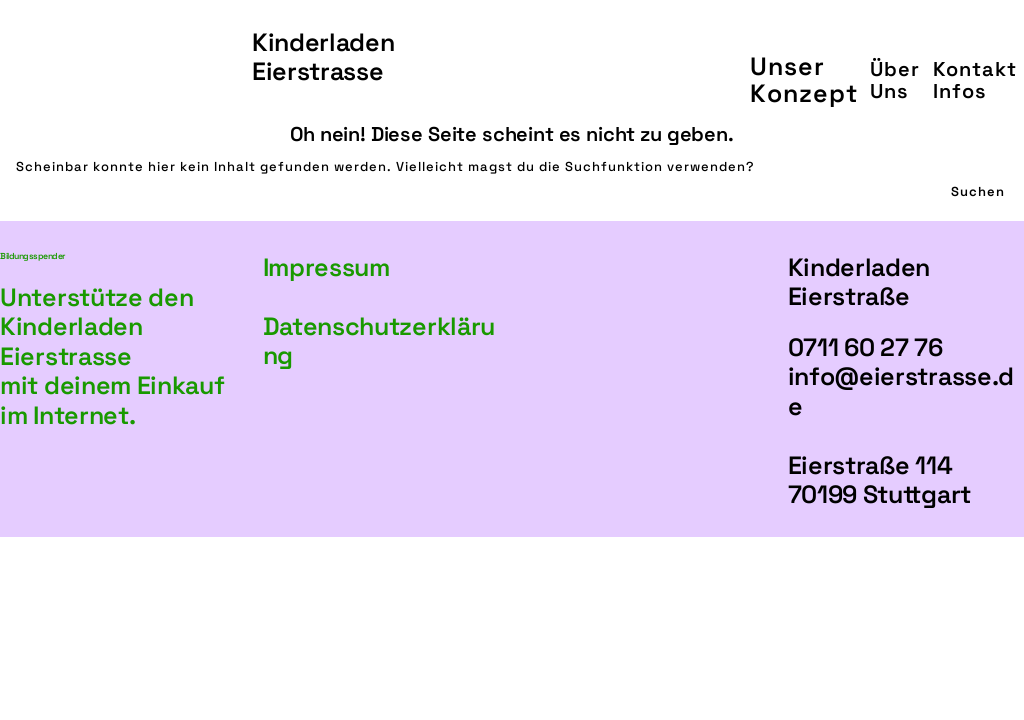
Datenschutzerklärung (379, 341)
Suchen (978, 191)
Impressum (326, 267)
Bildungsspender (32, 256)
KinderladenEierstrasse (323, 57)
